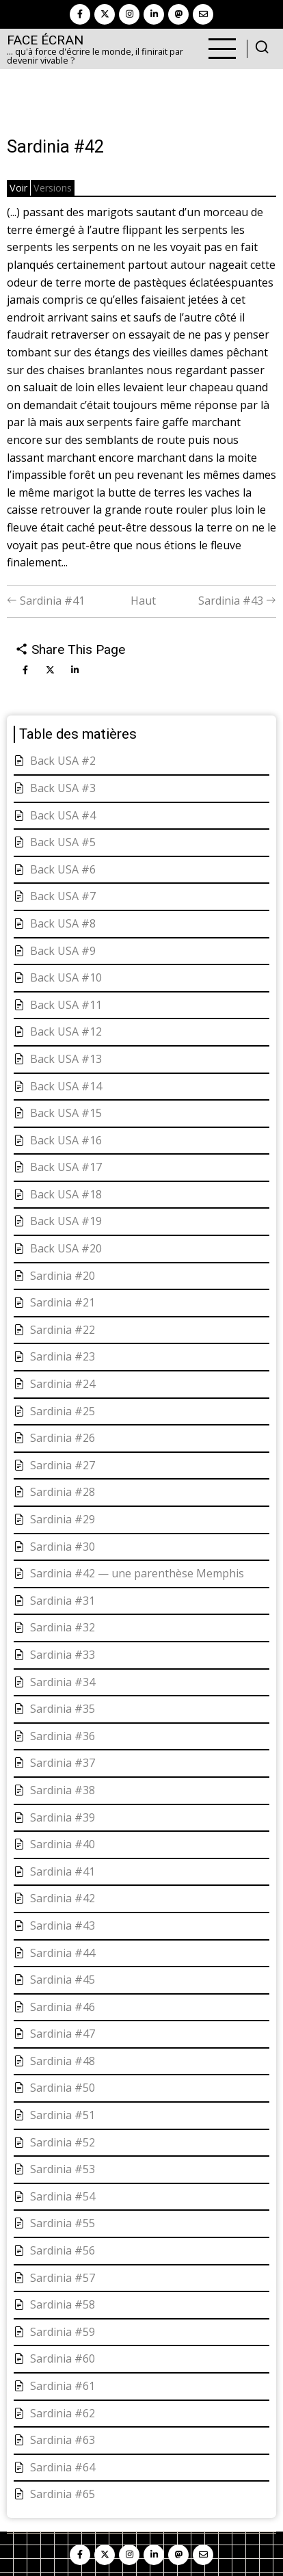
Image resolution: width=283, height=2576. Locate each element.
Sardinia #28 (62, 1491)
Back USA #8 (63, 923)
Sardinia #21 (62, 1302)
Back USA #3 (63, 788)
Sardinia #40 (62, 1844)
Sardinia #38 (62, 1790)
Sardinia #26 (62, 1437)
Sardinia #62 (62, 2413)
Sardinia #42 (62, 1898)
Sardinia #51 (62, 2114)
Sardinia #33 (62, 1654)
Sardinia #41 (46, 600)
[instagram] (129, 14)
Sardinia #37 (62, 1762)
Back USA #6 (63, 869)
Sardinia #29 (62, 1519)
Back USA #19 (66, 1220)
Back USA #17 (66, 1166)
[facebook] (80, 14)
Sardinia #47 (62, 2033)
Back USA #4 (63, 815)
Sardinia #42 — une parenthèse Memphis (137, 1573)
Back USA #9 (63, 950)
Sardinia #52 (62, 2142)
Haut (143, 600)
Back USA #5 (63, 842)
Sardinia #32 (62, 1627)
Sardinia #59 (62, 2331)
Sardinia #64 (62, 2467)
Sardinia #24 (62, 1383)
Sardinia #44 (62, 1952)
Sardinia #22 (62, 1329)
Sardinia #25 (62, 1411)
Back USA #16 (66, 1140)
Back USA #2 (63, 760)
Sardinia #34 (62, 1682)
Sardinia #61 (62, 2385)
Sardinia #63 (62, 2439)
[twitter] (104, 14)
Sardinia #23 (62, 1356)
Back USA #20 (66, 1248)
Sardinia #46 (62, 2006)
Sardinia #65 (62, 2493)
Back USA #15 (66, 1112)
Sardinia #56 (62, 2250)
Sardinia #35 (62, 1708)
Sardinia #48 (62, 2060)
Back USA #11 (66, 1004)
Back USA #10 (66, 977)
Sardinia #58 (62, 2304)
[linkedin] (154, 14)
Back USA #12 (66, 1031)
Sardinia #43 (237, 600)
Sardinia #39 (62, 1817)
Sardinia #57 (62, 2277)
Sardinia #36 (62, 1736)
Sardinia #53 (62, 2169)
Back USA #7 (63, 896)
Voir (18, 187)
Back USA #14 (66, 1086)
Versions (52, 187)
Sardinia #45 (62, 1979)
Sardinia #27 (62, 1465)
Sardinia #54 (62, 2196)
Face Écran (45, 40)
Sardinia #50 (62, 2087)
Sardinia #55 (62, 2223)
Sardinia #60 (62, 2358)
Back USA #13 (66, 1058)
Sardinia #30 (62, 1546)
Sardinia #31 (62, 1600)
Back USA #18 (66, 1194)
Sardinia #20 (62, 1275)
